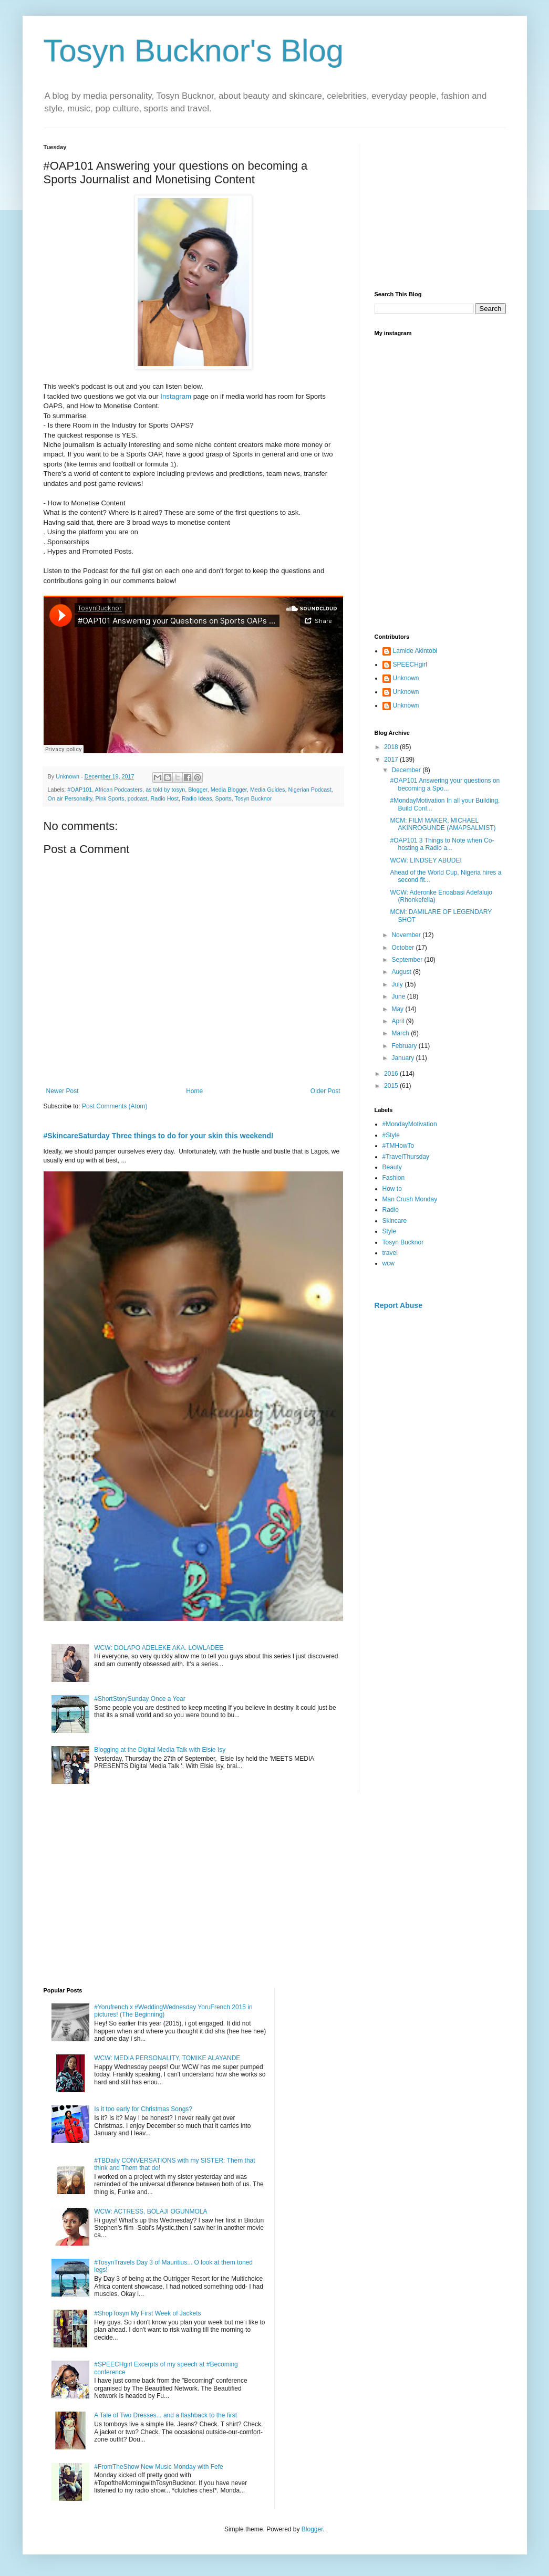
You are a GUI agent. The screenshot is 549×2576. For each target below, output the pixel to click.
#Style (391, 1135)
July (398, 984)
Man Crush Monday (410, 1199)
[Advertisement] (440, 209)
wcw (388, 1263)
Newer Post (62, 1091)
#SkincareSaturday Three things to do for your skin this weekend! (159, 1135)
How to (392, 1188)
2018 (392, 747)
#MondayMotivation (409, 1124)
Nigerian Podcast (310, 789)
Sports (223, 798)
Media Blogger (229, 789)
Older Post (325, 1091)
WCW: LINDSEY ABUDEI (425, 860)
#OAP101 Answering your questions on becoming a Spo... (445, 784)
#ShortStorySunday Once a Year (139, 1698)
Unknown (406, 678)
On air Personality (70, 798)
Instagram (175, 396)
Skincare (394, 1220)
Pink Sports (110, 798)
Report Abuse (398, 1305)
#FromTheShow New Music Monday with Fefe (158, 2466)
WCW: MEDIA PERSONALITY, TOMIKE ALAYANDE (167, 2058)
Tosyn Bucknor (253, 798)
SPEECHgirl (410, 664)
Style (389, 1231)
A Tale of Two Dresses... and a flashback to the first (165, 2415)
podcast (138, 798)
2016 (392, 1073)
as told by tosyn (165, 789)
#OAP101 (79, 789)
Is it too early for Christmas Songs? (143, 2109)
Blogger (198, 789)
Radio (390, 1209)
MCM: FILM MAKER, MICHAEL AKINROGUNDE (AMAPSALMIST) (442, 824)
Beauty (392, 1167)
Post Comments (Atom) (115, 1106)
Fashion (393, 1177)
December (406, 770)
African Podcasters (119, 789)
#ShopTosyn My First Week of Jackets (147, 2313)
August (402, 971)
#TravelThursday (406, 1156)
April (398, 1021)
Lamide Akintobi (415, 651)
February (404, 1046)
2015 (392, 1085)
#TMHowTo (398, 1145)
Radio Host (165, 798)
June (399, 996)
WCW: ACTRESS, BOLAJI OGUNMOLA (150, 2211)
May (398, 1009)
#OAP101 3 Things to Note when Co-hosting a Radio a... (442, 844)
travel (390, 1252)
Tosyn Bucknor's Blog (194, 50)
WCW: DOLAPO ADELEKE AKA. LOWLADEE (158, 1647)
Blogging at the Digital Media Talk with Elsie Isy (159, 1749)
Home (194, 1091)
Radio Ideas (197, 798)
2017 (392, 759)
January (403, 1058)
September (407, 959)
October (403, 947)
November (406, 935)
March (401, 1033)
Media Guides (267, 789)
